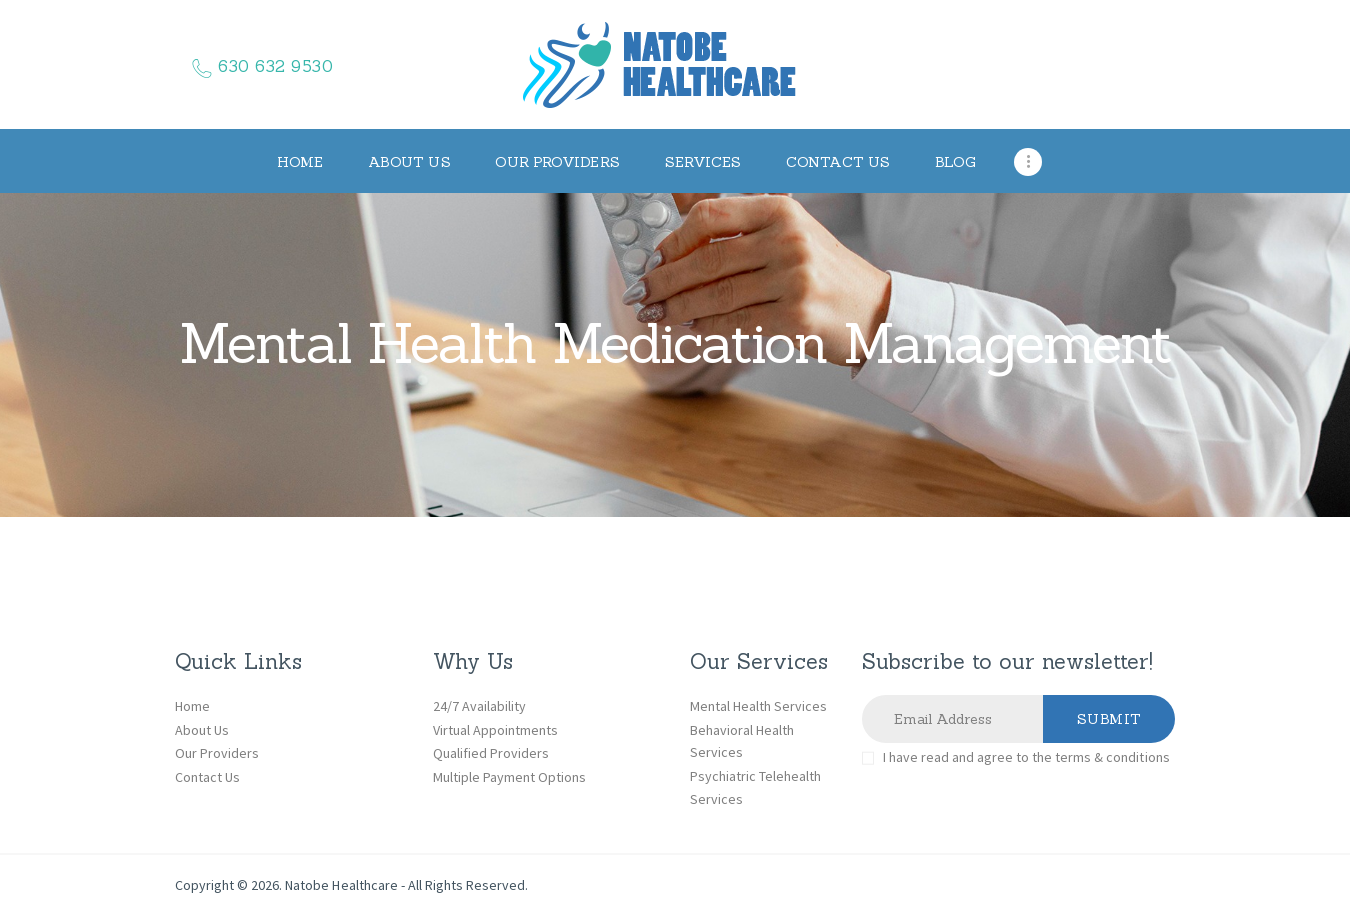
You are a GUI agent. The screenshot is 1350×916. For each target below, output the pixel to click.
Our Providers (217, 753)
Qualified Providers (491, 753)
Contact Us (207, 777)
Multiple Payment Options (509, 777)
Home (192, 706)
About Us (202, 730)
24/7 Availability (479, 706)
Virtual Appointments (495, 730)
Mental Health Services (758, 706)
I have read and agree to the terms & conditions (1026, 757)
